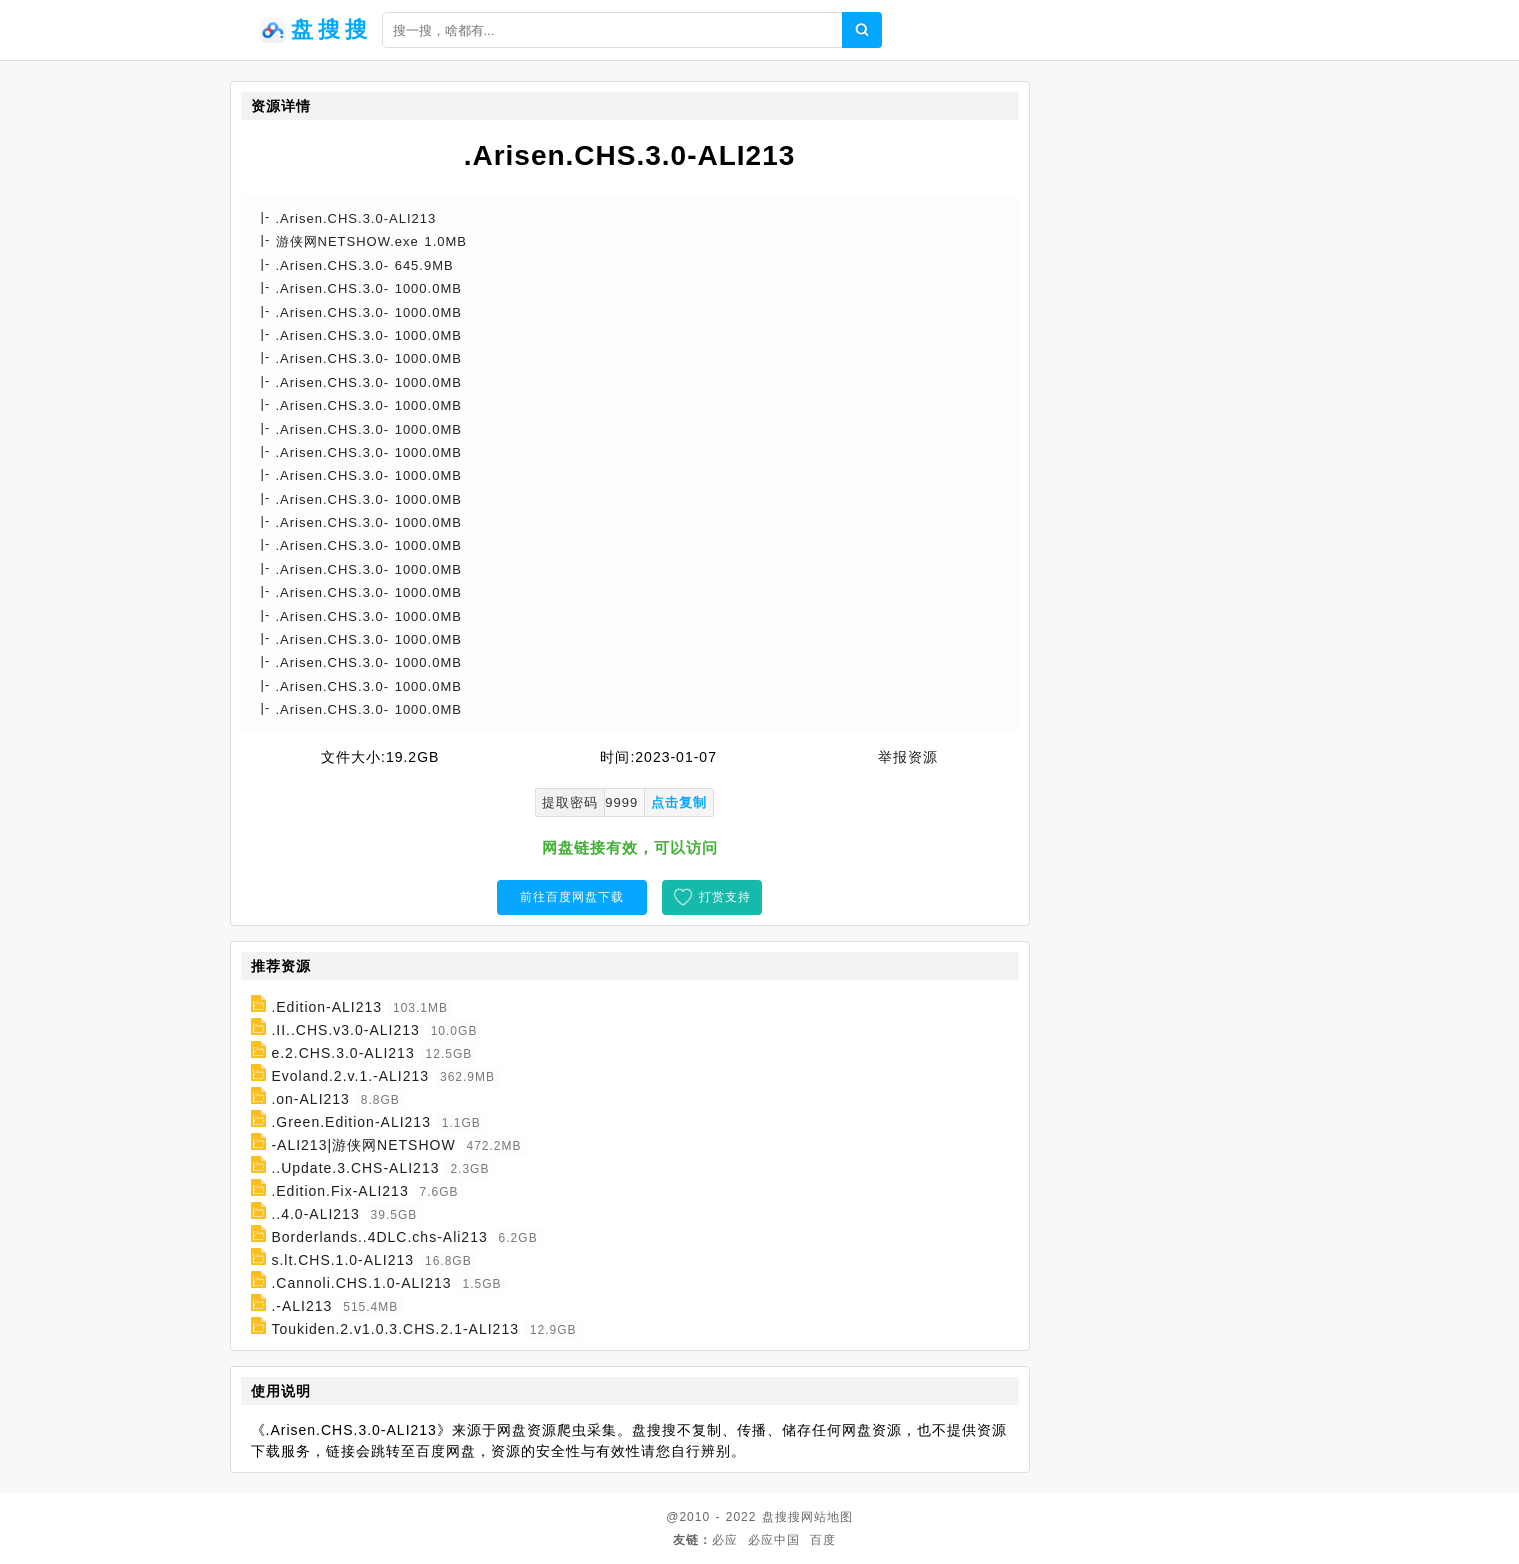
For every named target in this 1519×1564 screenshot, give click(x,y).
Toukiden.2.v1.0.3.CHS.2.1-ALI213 (395, 1329)
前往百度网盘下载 (572, 897)
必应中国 (774, 1540)
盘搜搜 (781, 1517)
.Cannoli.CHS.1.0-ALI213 (361, 1283)
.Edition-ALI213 (326, 1007)
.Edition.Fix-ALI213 (339, 1191)
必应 (725, 1540)
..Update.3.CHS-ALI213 (355, 1168)
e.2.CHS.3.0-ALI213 (342, 1053)
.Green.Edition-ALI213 (351, 1122)
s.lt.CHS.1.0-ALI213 (342, 1260)
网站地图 (827, 1517)
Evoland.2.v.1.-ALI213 (350, 1076)
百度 (823, 1540)
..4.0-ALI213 (315, 1214)
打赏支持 (725, 897)
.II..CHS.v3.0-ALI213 (345, 1030)
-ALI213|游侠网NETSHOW (363, 1145)
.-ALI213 (301, 1306)
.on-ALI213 (310, 1099)
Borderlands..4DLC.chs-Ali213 (379, 1237)
